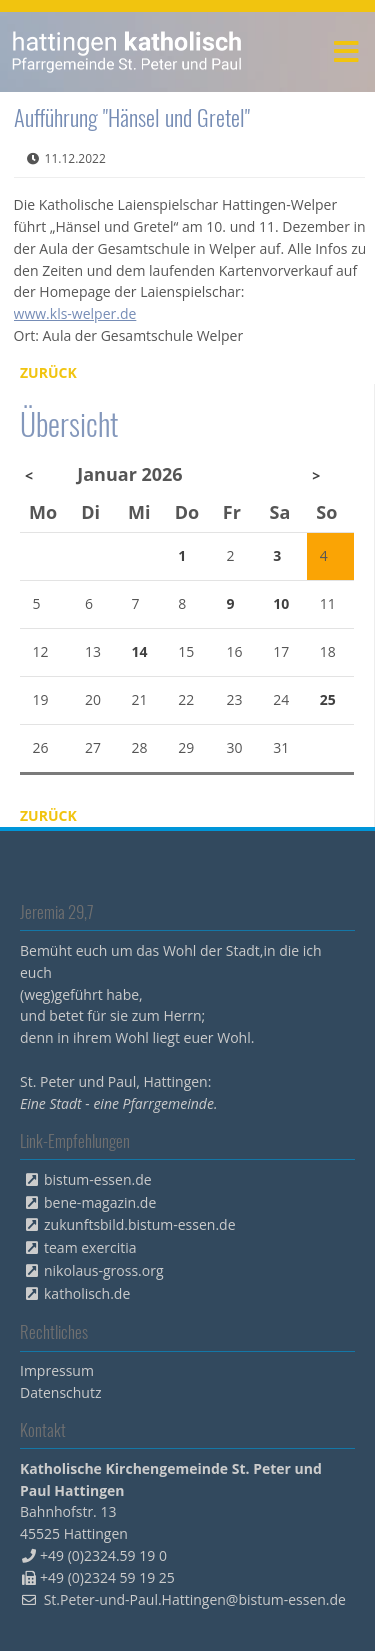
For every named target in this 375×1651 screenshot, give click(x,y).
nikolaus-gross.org (104, 1270)
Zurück (48, 372)
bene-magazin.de (100, 1202)
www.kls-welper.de (75, 313)
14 (140, 651)
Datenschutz (60, 1392)
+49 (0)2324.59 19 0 (103, 1555)
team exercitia (90, 1247)
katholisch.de (87, 1293)
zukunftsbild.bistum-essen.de (140, 1224)
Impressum (57, 1370)
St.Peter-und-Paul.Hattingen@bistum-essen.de (195, 1599)
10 (281, 603)
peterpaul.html (127, 52)
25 (328, 699)
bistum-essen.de (98, 1179)
